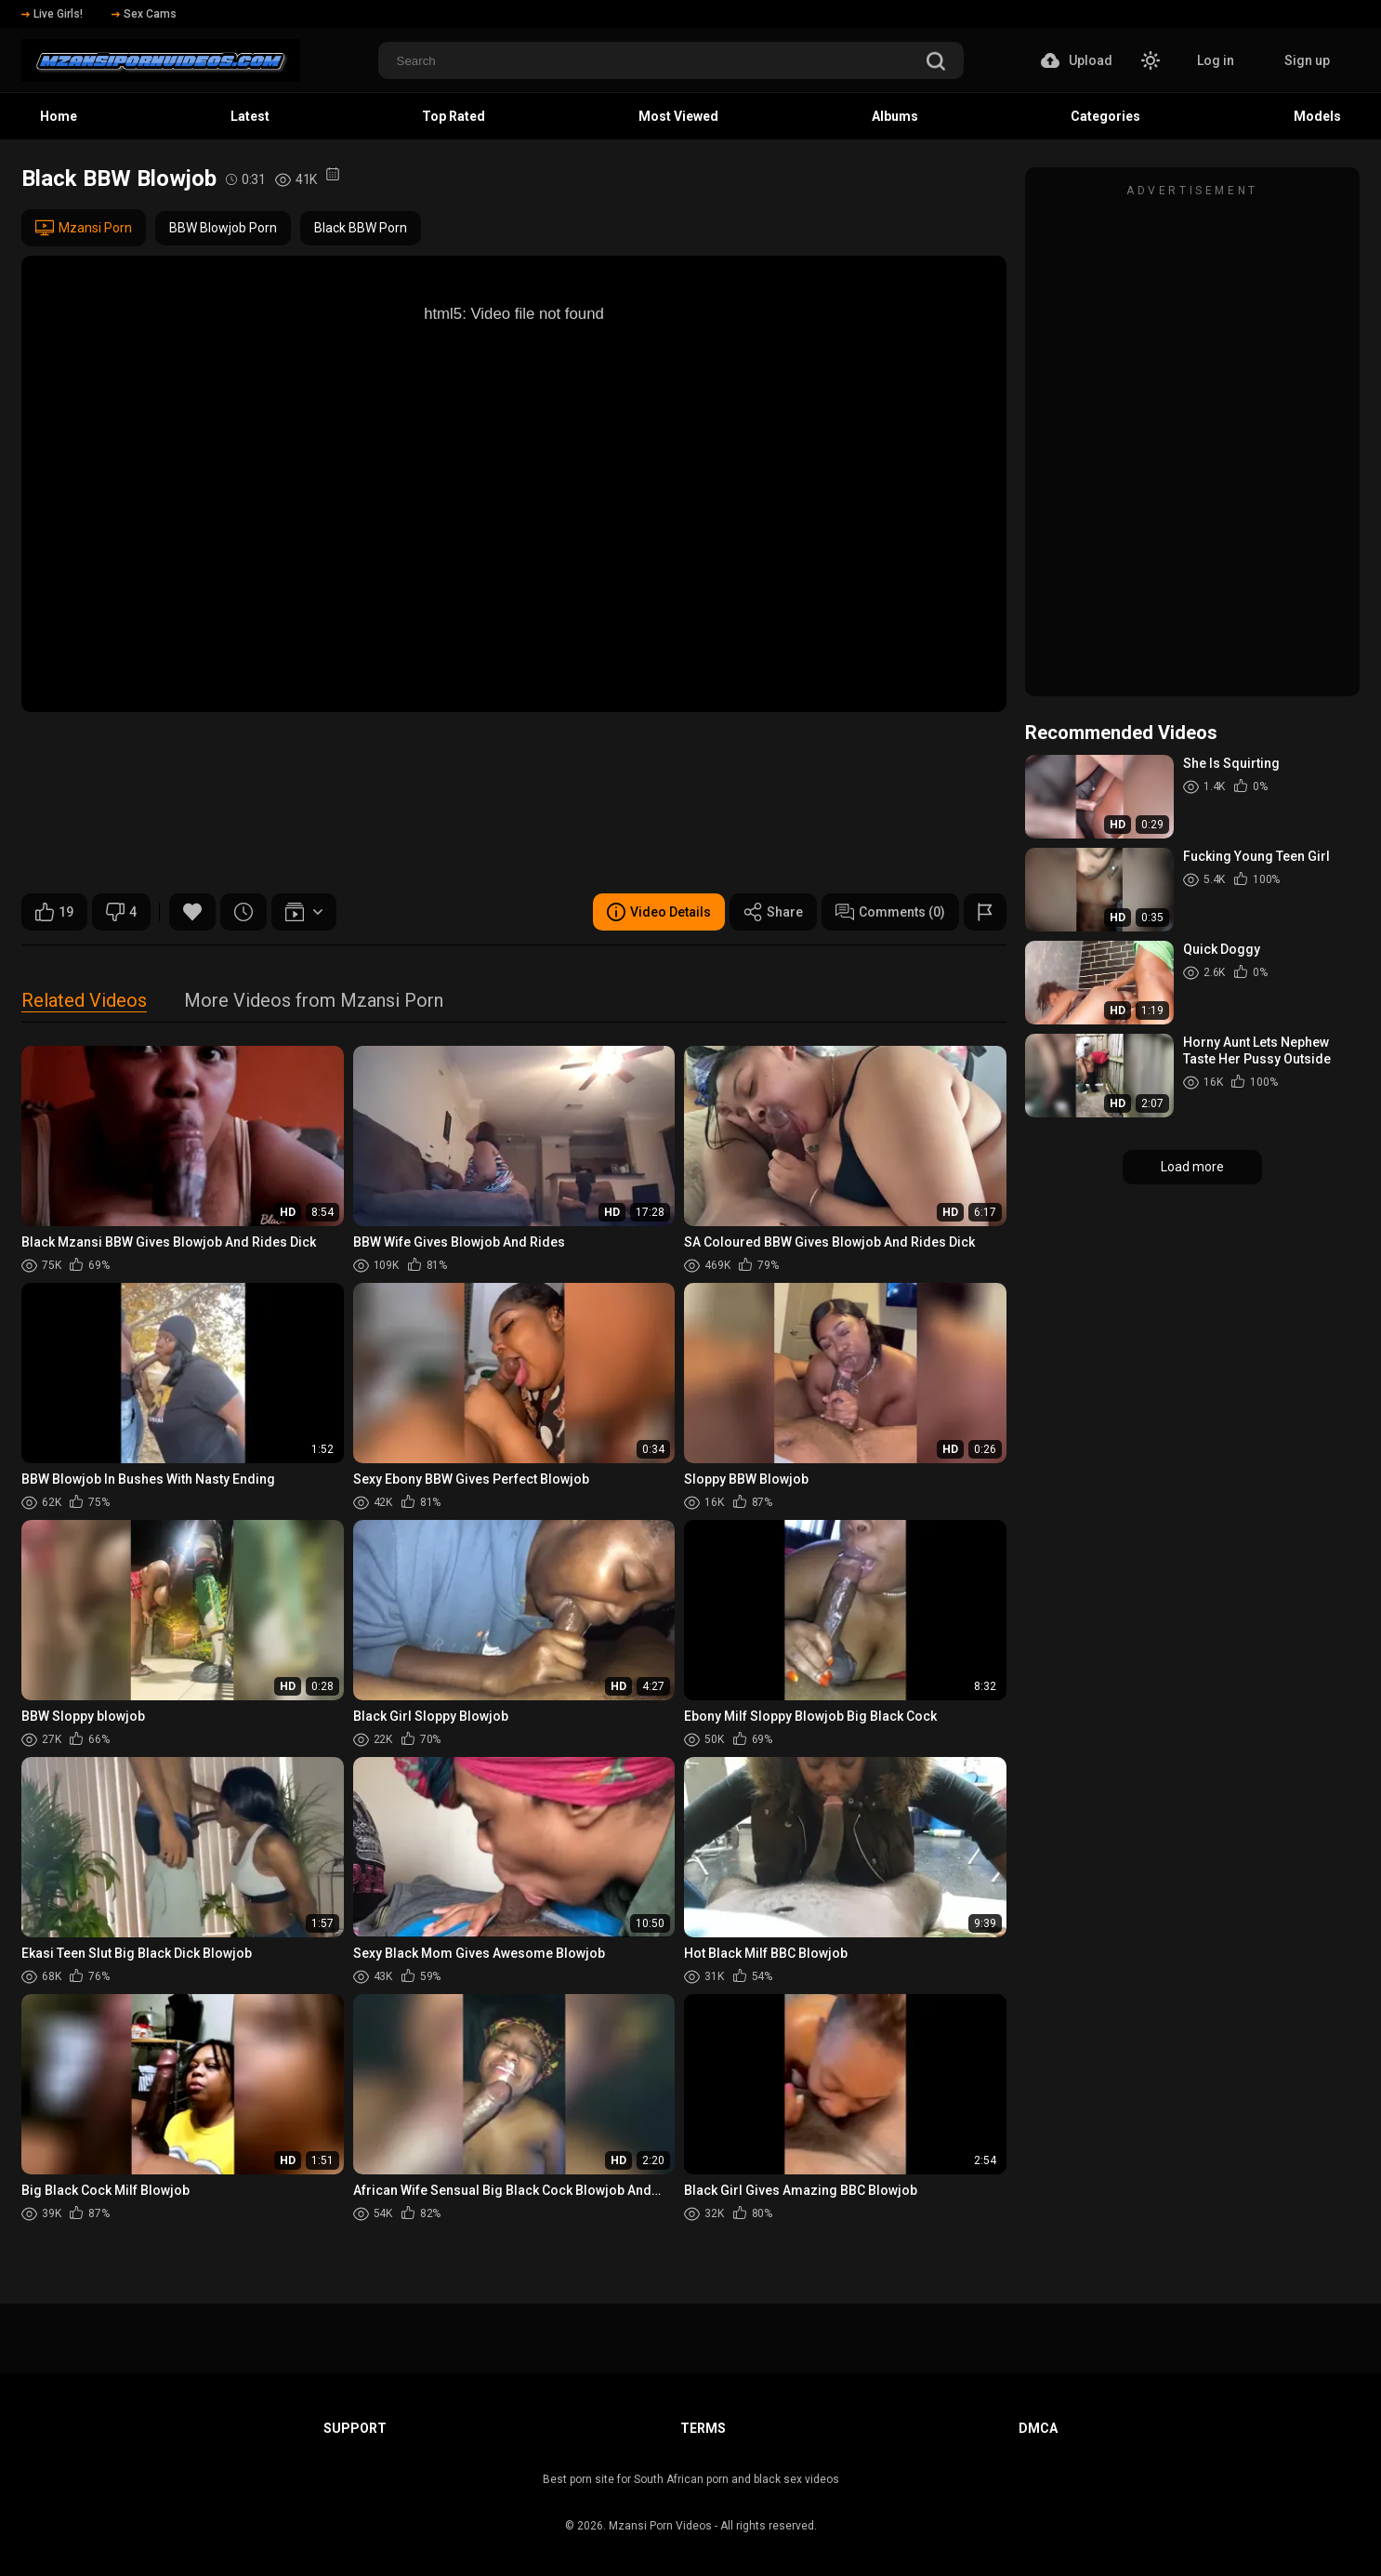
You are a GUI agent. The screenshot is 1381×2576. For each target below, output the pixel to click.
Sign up (1307, 60)
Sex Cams (144, 13)
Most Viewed (678, 116)
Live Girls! (52, 13)
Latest (250, 116)
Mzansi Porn (83, 227)
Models (1317, 116)
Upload (1076, 60)
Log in (1215, 60)
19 (54, 912)
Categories (1105, 116)
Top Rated (453, 116)
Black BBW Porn (360, 227)
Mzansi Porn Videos (660, 2525)
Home (58, 116)
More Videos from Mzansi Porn (313, 1001)
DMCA (1038, 2428)
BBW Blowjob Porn (223, 227)
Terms (703, 2428)
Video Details (659, 912)
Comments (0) (890, 912)
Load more (1192, 1166)
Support (355, 2428)
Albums (895, 116)
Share (773, 912)
